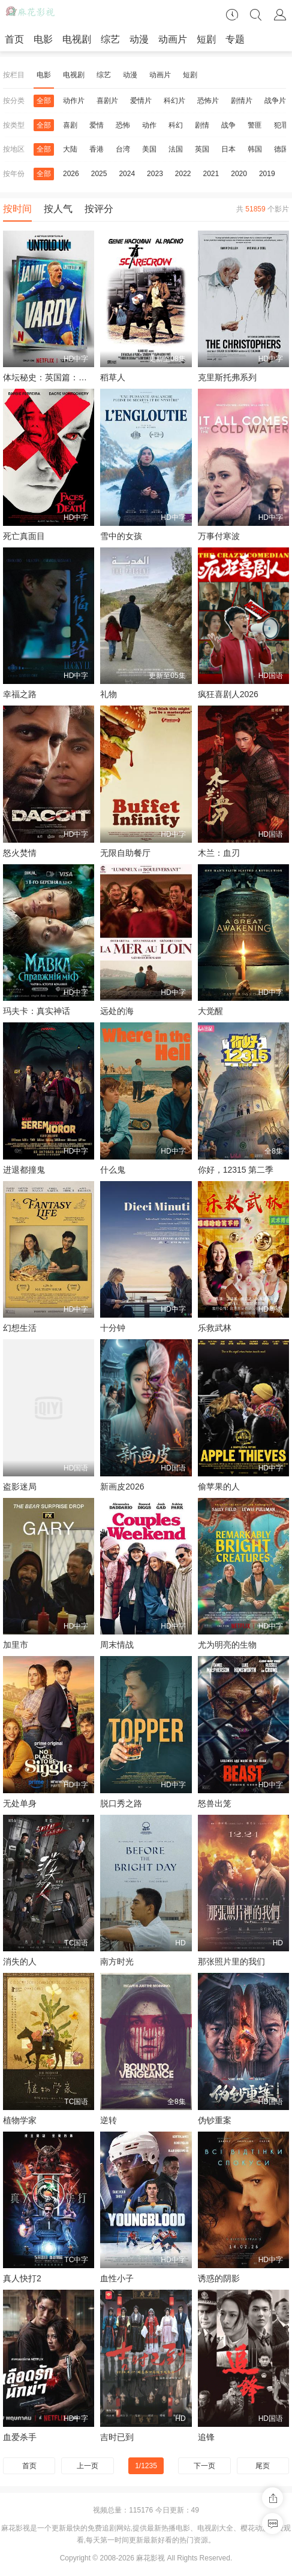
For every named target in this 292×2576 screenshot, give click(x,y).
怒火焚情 (20, 853)
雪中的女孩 (121, 536)
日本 (228, 149)
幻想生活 (20, 1328)
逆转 (108, 2120)
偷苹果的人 (219, 1486)
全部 (44, 100)
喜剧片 (107, 100)
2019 (267, 173)
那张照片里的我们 (231, 1961)
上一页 (87, 2466)
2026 (71, 173)
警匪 (255, 125)
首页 (14, 39)
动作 (149, 125)
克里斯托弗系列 (227, 377)
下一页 (204, 2466)
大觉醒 (210, 1011)
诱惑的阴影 (219, 2278)
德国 (281, 149)
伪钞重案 (214, 2120)
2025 (99, 173)
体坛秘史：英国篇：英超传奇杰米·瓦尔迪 (79, 377)
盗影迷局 (20, 1486)
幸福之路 (20, 694)
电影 (43, 39)
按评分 (99, 209)
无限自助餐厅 (125, 853)
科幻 (175, 125)
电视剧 (76, 39)
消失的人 (20, 1961)
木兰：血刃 (219, 853)
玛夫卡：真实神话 (36, 1011)
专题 (235, 39)
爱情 (96, 125)
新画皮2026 (122, 1486)
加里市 (15, 1644)
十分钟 (112, 1328)
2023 (155, 173)
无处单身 (20, 1803)
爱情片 (141, 100)
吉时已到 (117, 2437)
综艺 (110, 39)
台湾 (123, 149)
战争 (228, 125)
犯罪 (281, 125)
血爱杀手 (20, 2437)
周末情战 (117, 1644)
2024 (127, 173)
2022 (183, 173)
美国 (149, 149)
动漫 (139, 39)
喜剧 (70, 125)
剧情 (202, 125)
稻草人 (112, 377)
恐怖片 (208, 100)
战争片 (275, 100)
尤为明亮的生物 (227, 1644)
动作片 (74, 100)
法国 (175, 149)
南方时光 (117, 1961)
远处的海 (117, 1011)
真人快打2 (22, 2278)
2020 (239, 173)
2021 (211, 173)
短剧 (206, 39)
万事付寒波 (219, 536)
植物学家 (20, 2120)
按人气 (58, 209)
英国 (202, 149)
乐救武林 (214, 1328)
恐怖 (123, 125)
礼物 (108, 694)
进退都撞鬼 (24, 1170)
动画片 (172, 39)
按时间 (17, 209)
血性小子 (117, 2278)
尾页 (262, 2466)
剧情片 (241, 100)
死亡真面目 (24, 536)
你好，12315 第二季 (236, 1170)
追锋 (206, 2437)
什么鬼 (112, 1170)
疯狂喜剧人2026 (228, 694)
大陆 (70, 149)
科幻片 (174, 100)
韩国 (255, 149)
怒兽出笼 (214, 1803)
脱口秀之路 (121, 1803)
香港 (96, 149)
